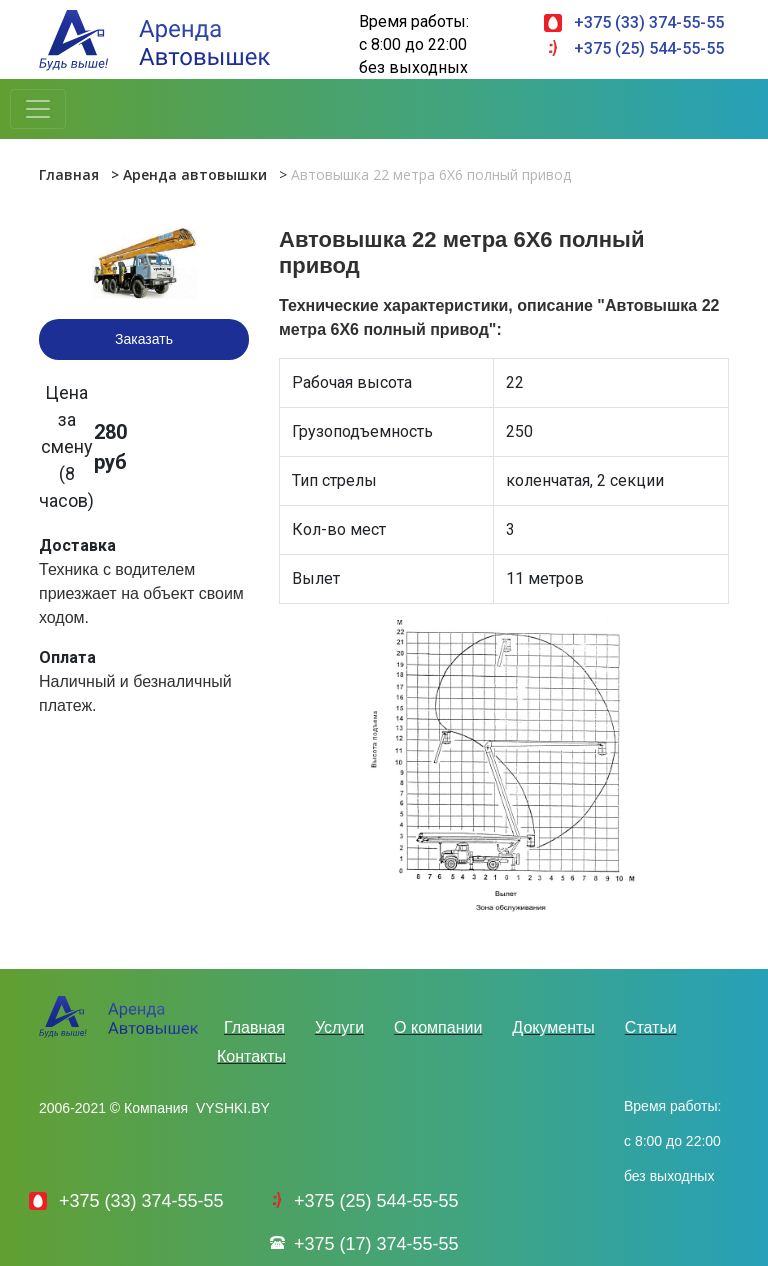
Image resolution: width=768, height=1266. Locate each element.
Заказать (144, 339)
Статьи (651, 1027)
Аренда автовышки (195, 174)
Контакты (251, 1056)
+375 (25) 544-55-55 (649, 48)
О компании (438, 1027)
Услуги (339, 1027)
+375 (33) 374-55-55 (649, 22)
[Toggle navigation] (38, 109)
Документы (553, 1027)
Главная (69, 174)
